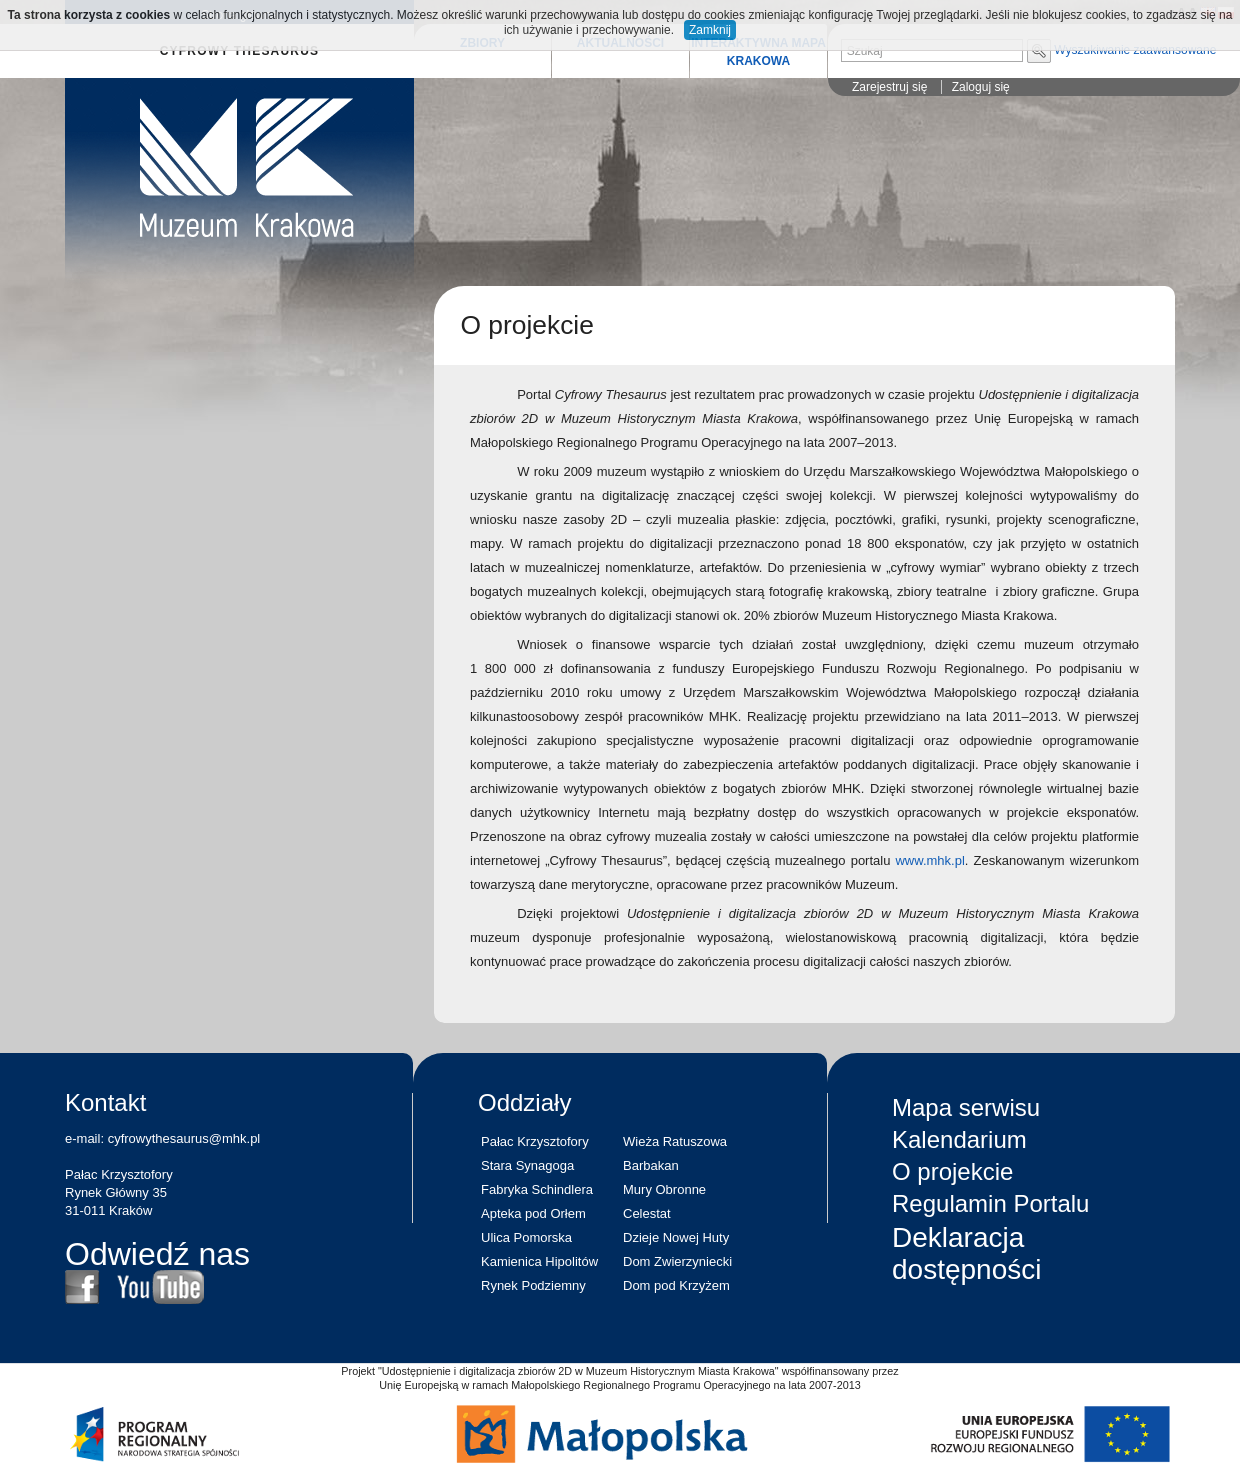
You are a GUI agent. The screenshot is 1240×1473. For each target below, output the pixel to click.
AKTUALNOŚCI (620, 43)
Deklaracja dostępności (966, 1253)
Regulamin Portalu (990, 1203)
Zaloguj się (981, 87)
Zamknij (710, 30)
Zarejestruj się (889, 87)
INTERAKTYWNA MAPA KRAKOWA (758, 52)
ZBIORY (482, 43)
